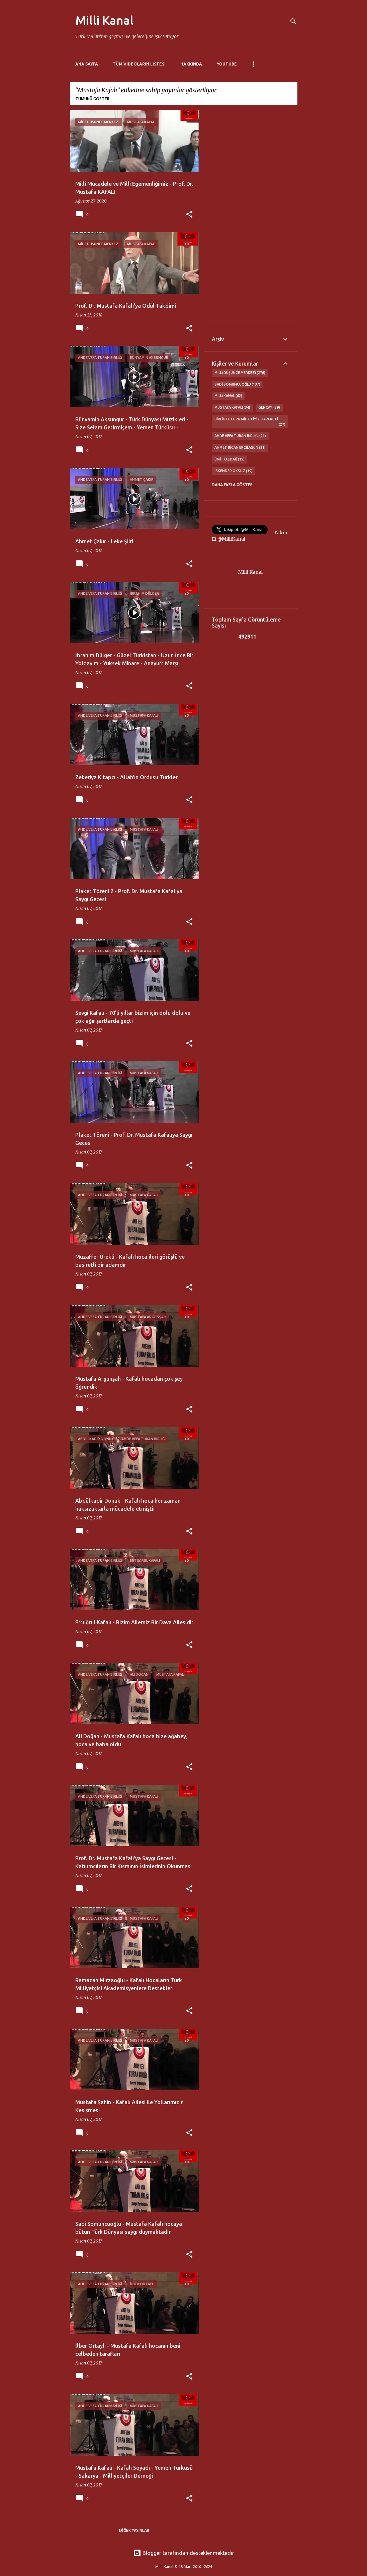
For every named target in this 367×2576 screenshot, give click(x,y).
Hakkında (191, 64)
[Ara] (293, 21)
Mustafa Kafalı (232, 407)
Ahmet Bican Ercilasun (240, 447)
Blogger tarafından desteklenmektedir (183, 2553)
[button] (189, 214)
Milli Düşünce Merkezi (240, 373)
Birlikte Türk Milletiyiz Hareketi (249, 422)
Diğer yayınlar (134, 2530)
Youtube (227, 64)
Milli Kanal (104, 20)
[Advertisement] (250, 218)
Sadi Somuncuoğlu (237, 384)
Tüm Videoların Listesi (139, 64)
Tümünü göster (92, 99)
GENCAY (269, 407)
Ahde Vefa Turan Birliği (240, 436)
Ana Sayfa (86, 64)
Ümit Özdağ (229, 459)
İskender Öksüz (233, 471)
